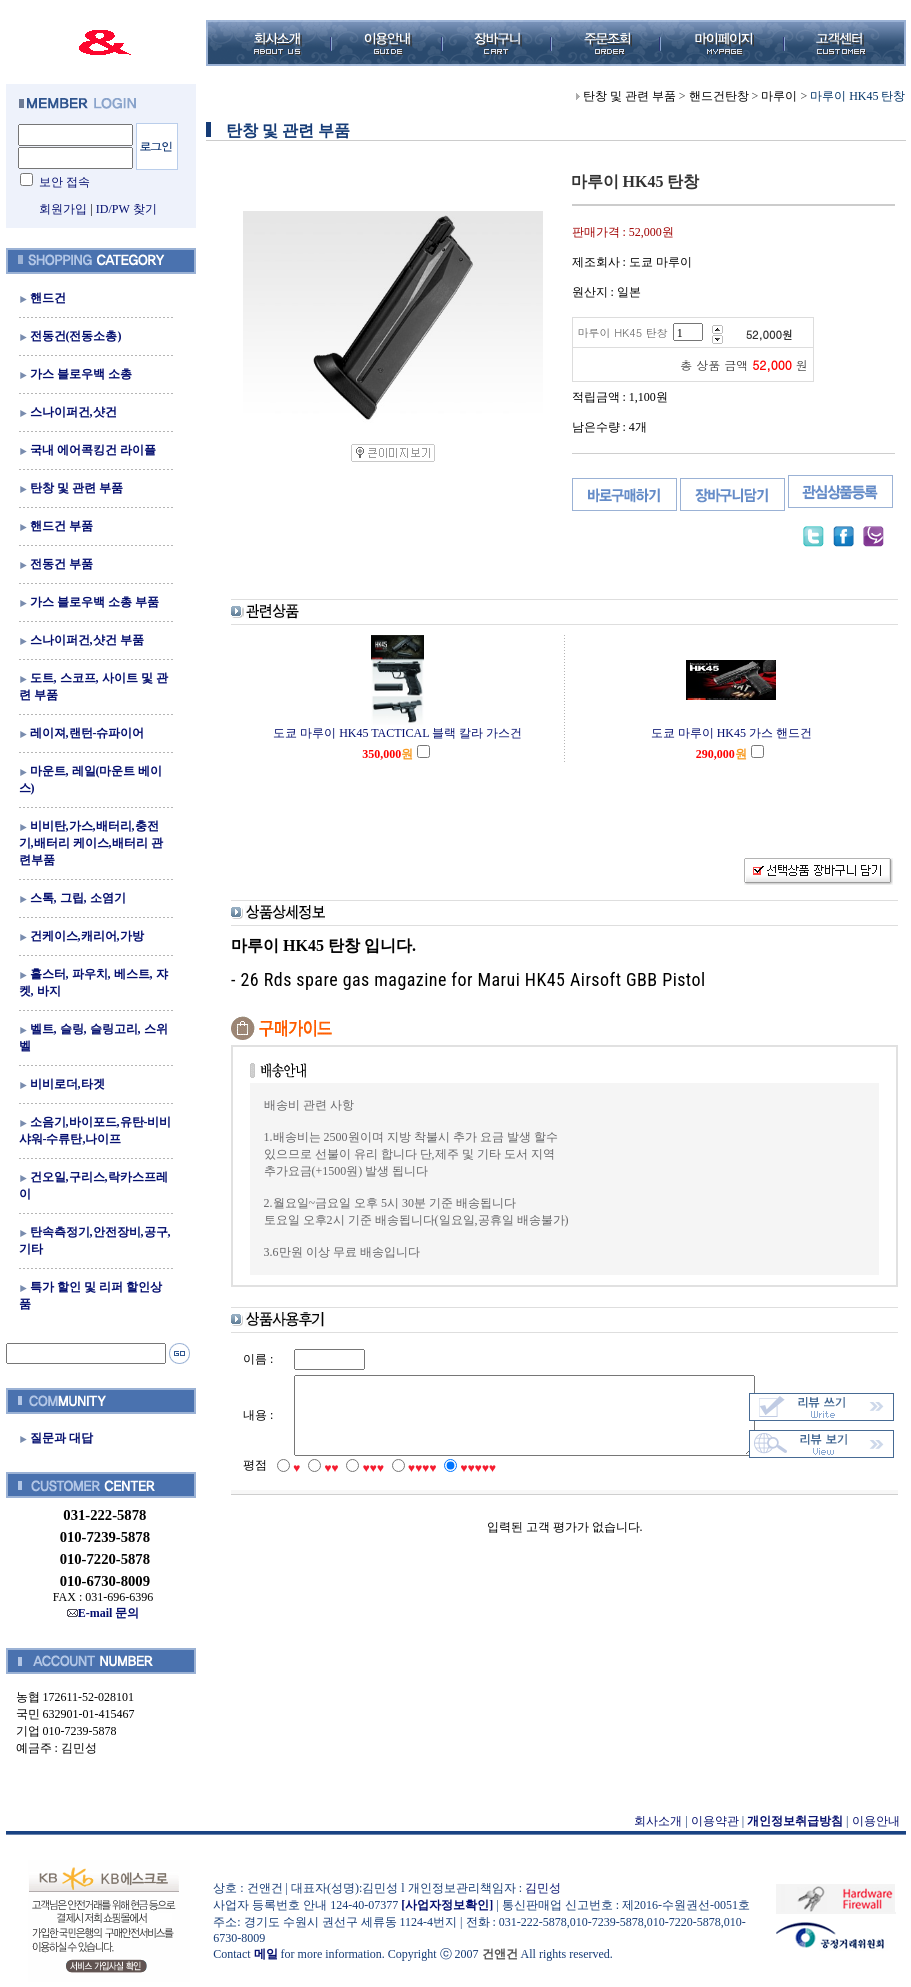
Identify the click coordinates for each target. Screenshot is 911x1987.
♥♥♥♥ (409, 1487)
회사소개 (653, 1821)
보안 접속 (58, 182)
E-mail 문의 (97, 1613)
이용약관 (709, 1821)
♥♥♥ (359, 1487)
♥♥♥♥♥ (465, 1487)
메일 (260, 1954)
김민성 (537, 1888)
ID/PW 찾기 (120, 209)
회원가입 (58, 209)
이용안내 (870, 1821)
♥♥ (318, 1487)
